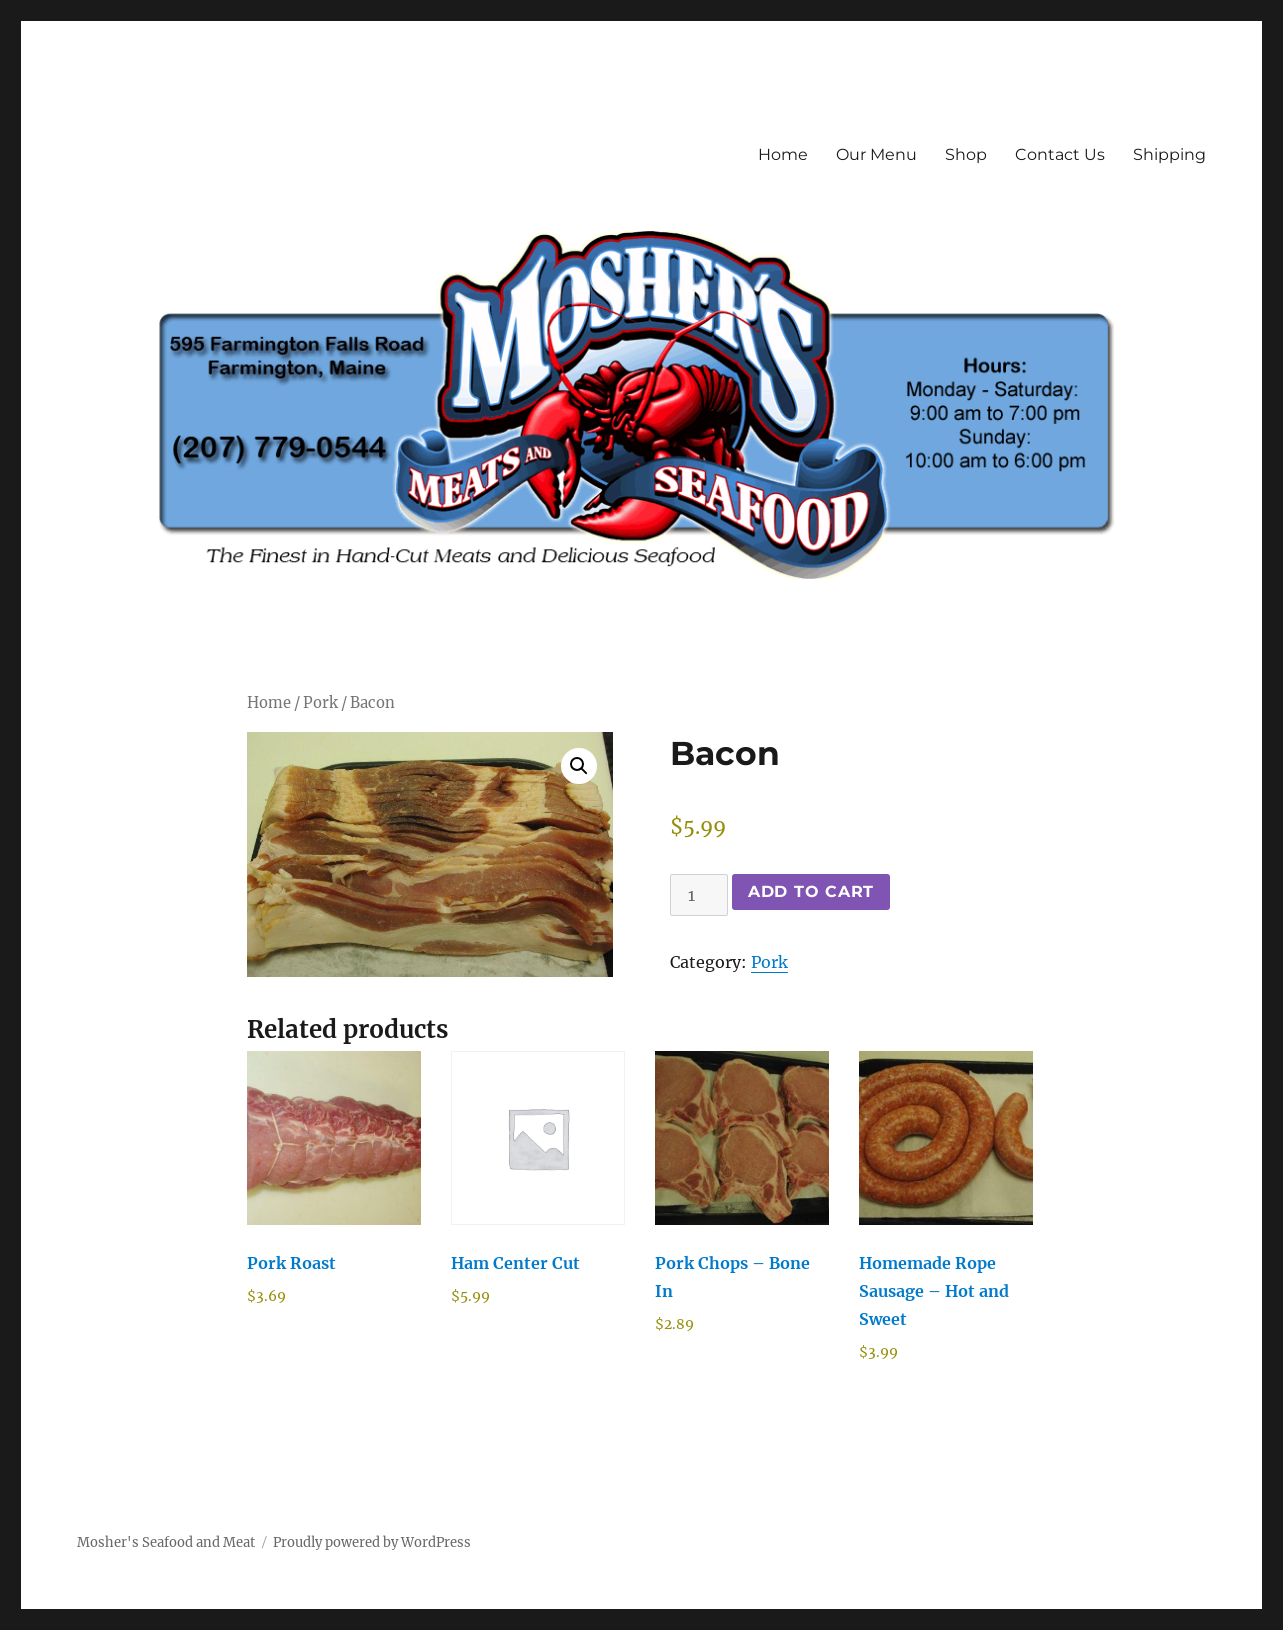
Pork (320, 703)
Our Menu (876, 154)
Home (783, 154)
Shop (966, 154)
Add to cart (811, 891)
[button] (579, 766)
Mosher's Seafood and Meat (166, 1542)
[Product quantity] (699, 895)
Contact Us (1060, 154)
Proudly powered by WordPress (372, 1542)
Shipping (1169, 154)
